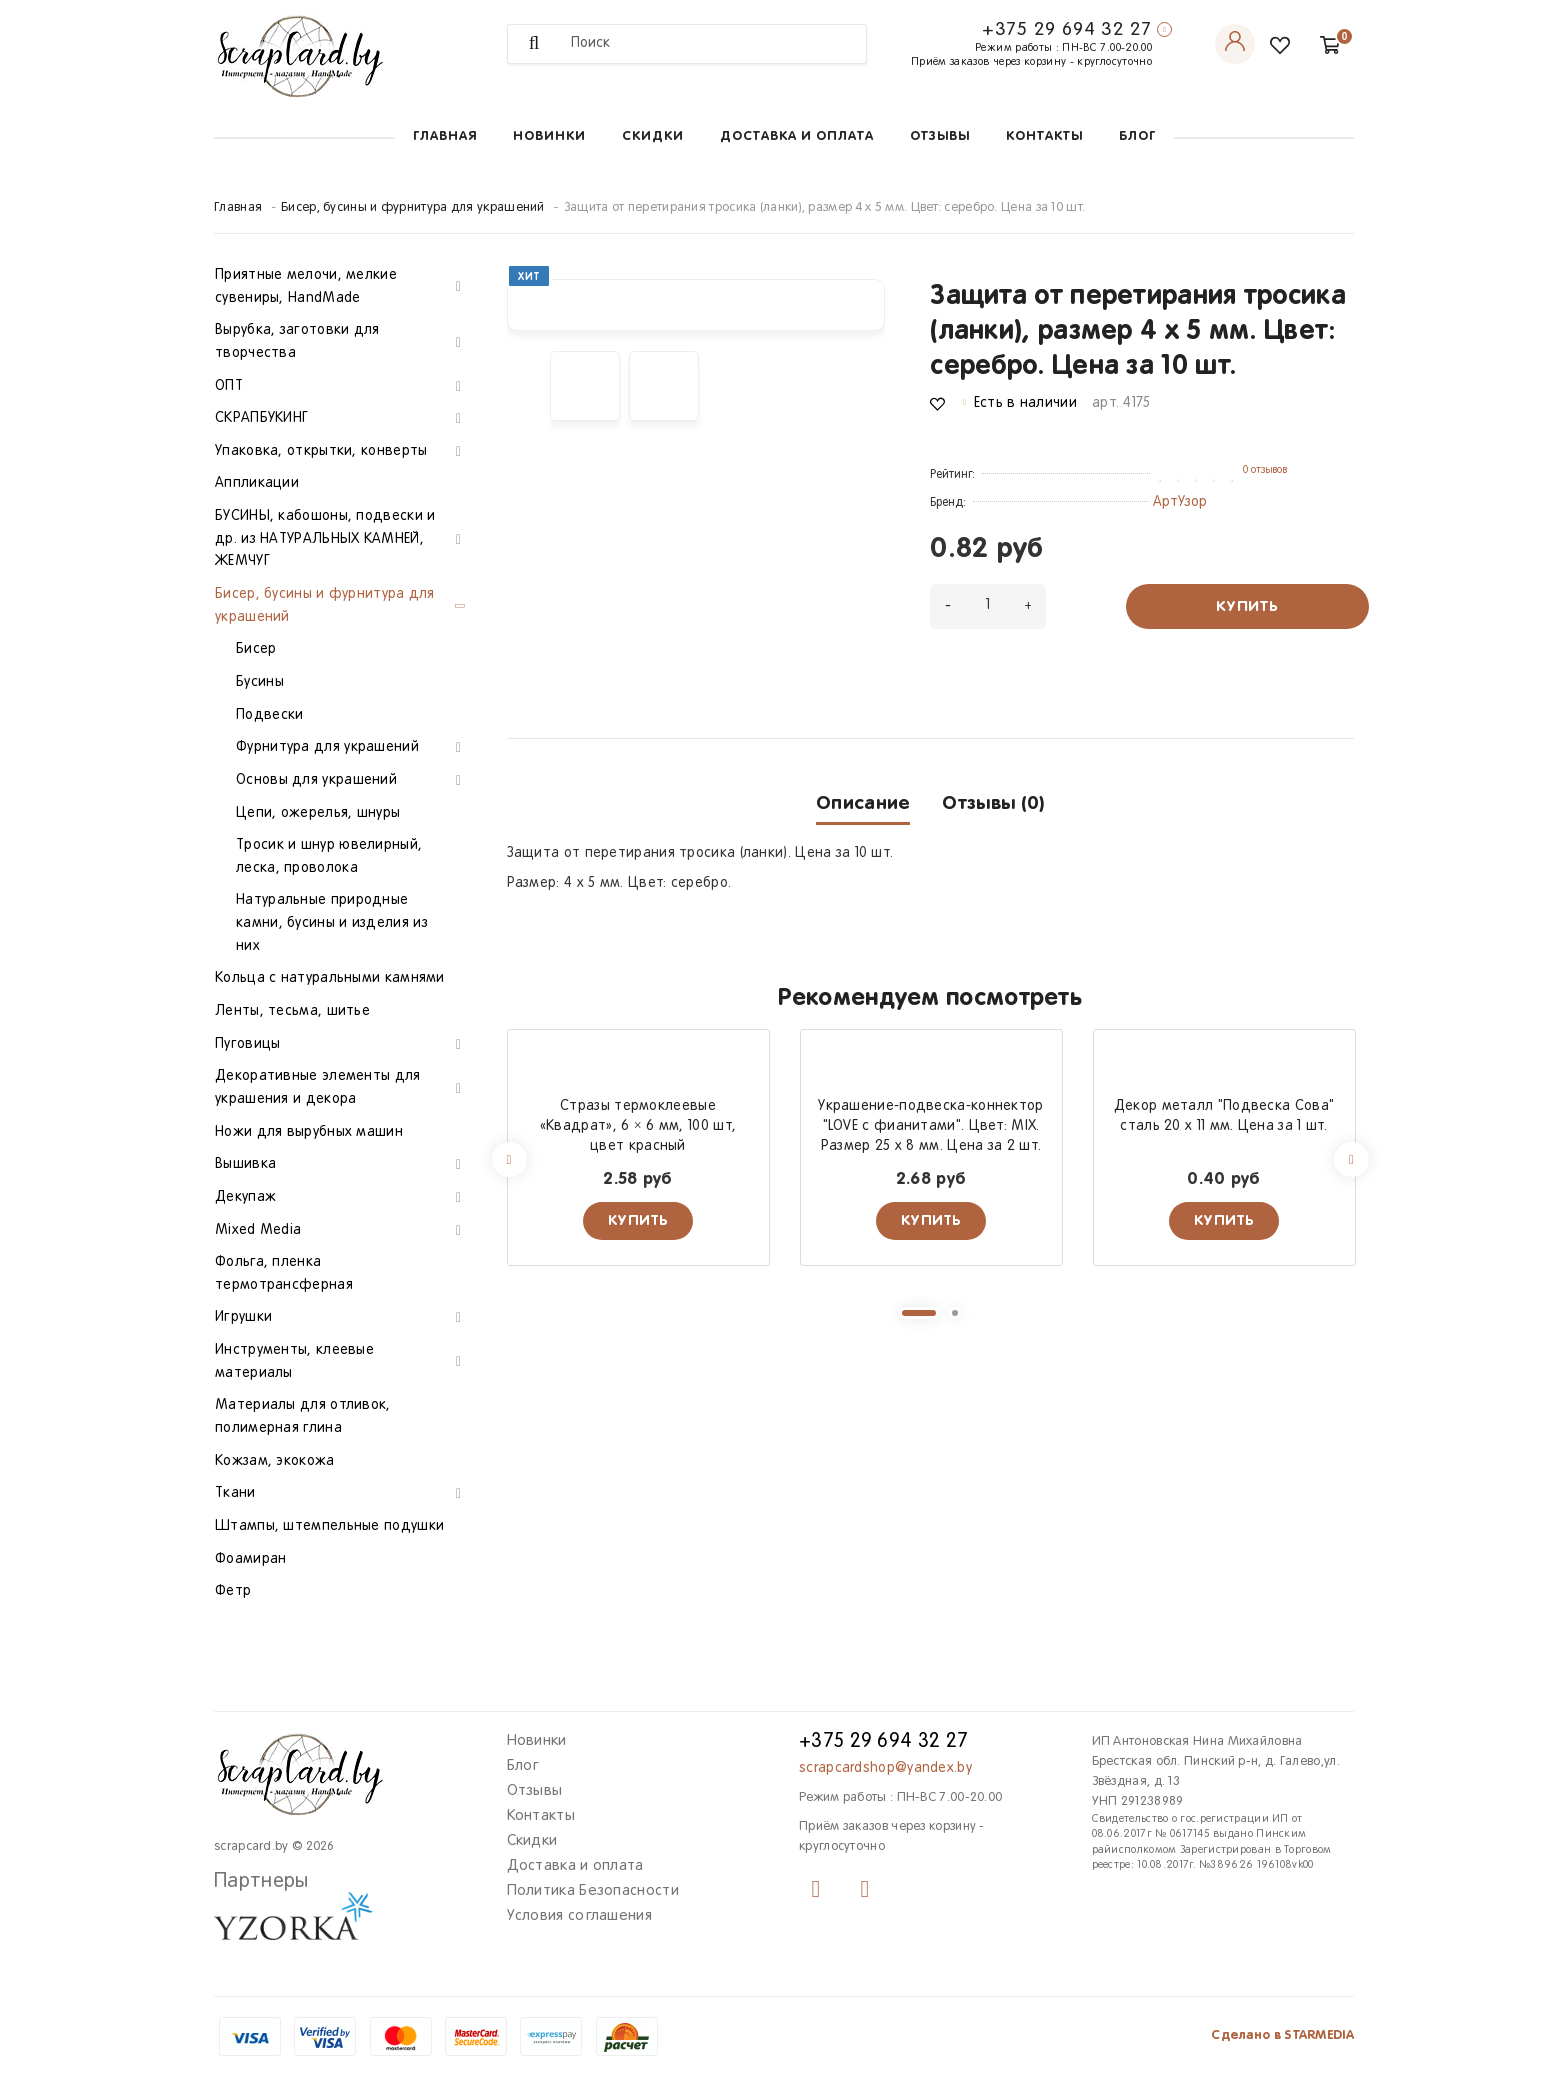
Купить (1247, 606)
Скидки (653, 136)
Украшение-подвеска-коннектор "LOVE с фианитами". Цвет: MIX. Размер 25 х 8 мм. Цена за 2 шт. (930, 1126)
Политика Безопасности (593, 1891)
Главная (445, 136)
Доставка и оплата (797, 136)
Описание (863, 803)
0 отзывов (1265, 470)
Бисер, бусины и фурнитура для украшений (413, 208)
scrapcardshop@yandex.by (885, 1768)
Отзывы (940, 136)
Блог (1137, 136)
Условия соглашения (579, 1916)
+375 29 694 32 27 (1067, 30)
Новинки (549, 136)
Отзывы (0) (993, 803)
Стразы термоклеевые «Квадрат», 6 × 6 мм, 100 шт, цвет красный (638, 1126)
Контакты (1044, 136)
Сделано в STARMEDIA (1282, 2035)
